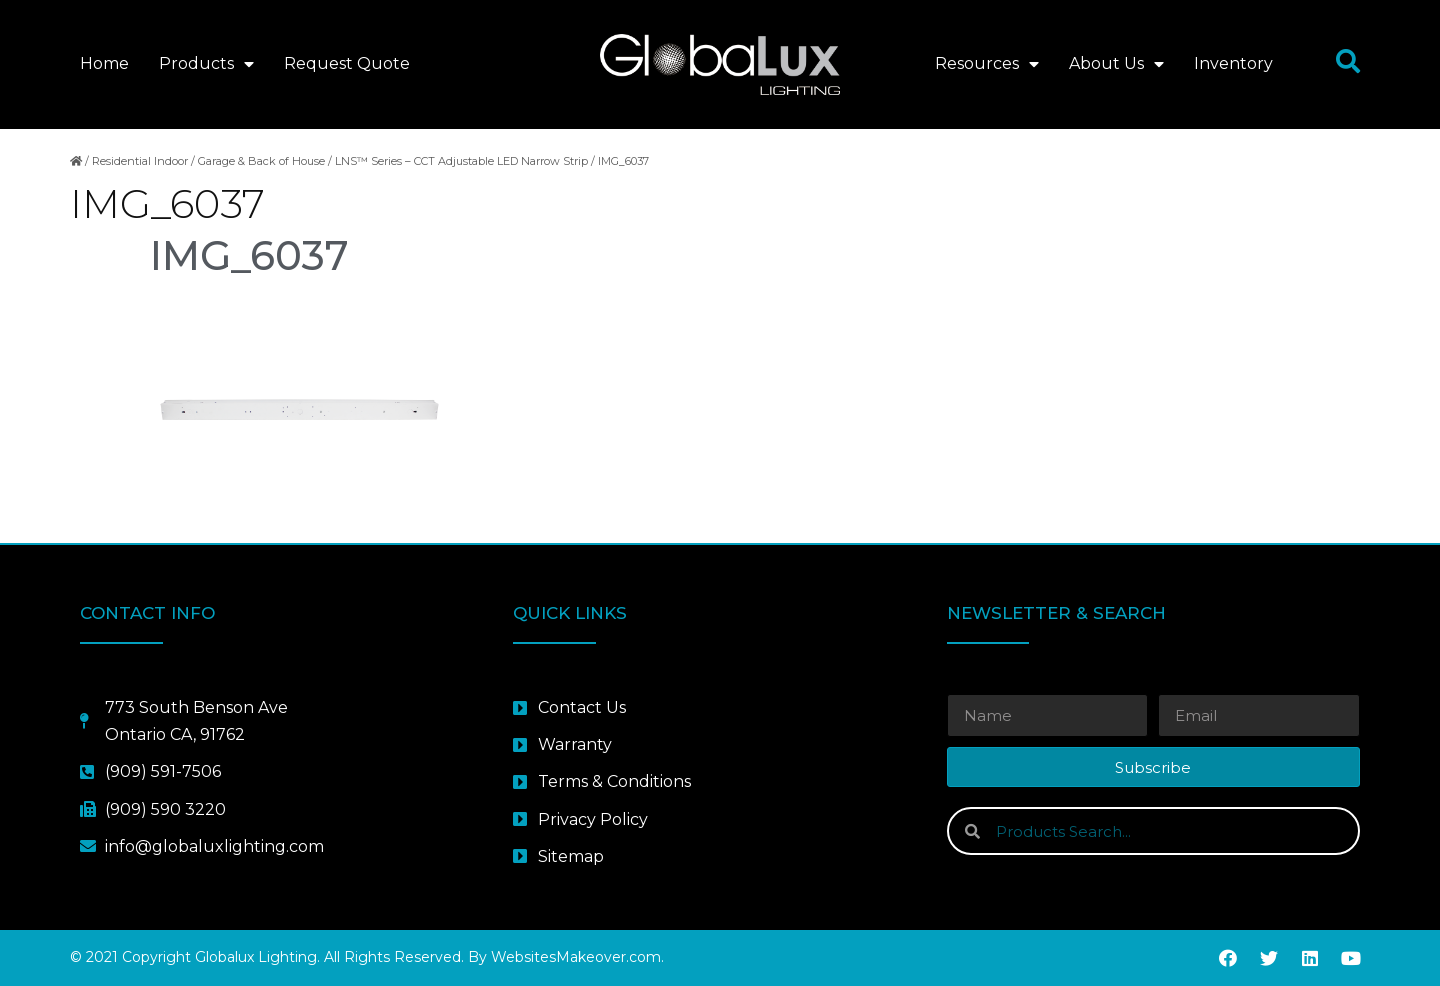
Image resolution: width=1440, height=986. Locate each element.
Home (104, 63)
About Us (1116, 64)
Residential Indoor (140, 161)
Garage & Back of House (261, 161)
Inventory (1233, 63)
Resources (987, 64)
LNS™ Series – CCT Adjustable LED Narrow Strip (461, 161)
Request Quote (347, 63)
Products (206, 64)
